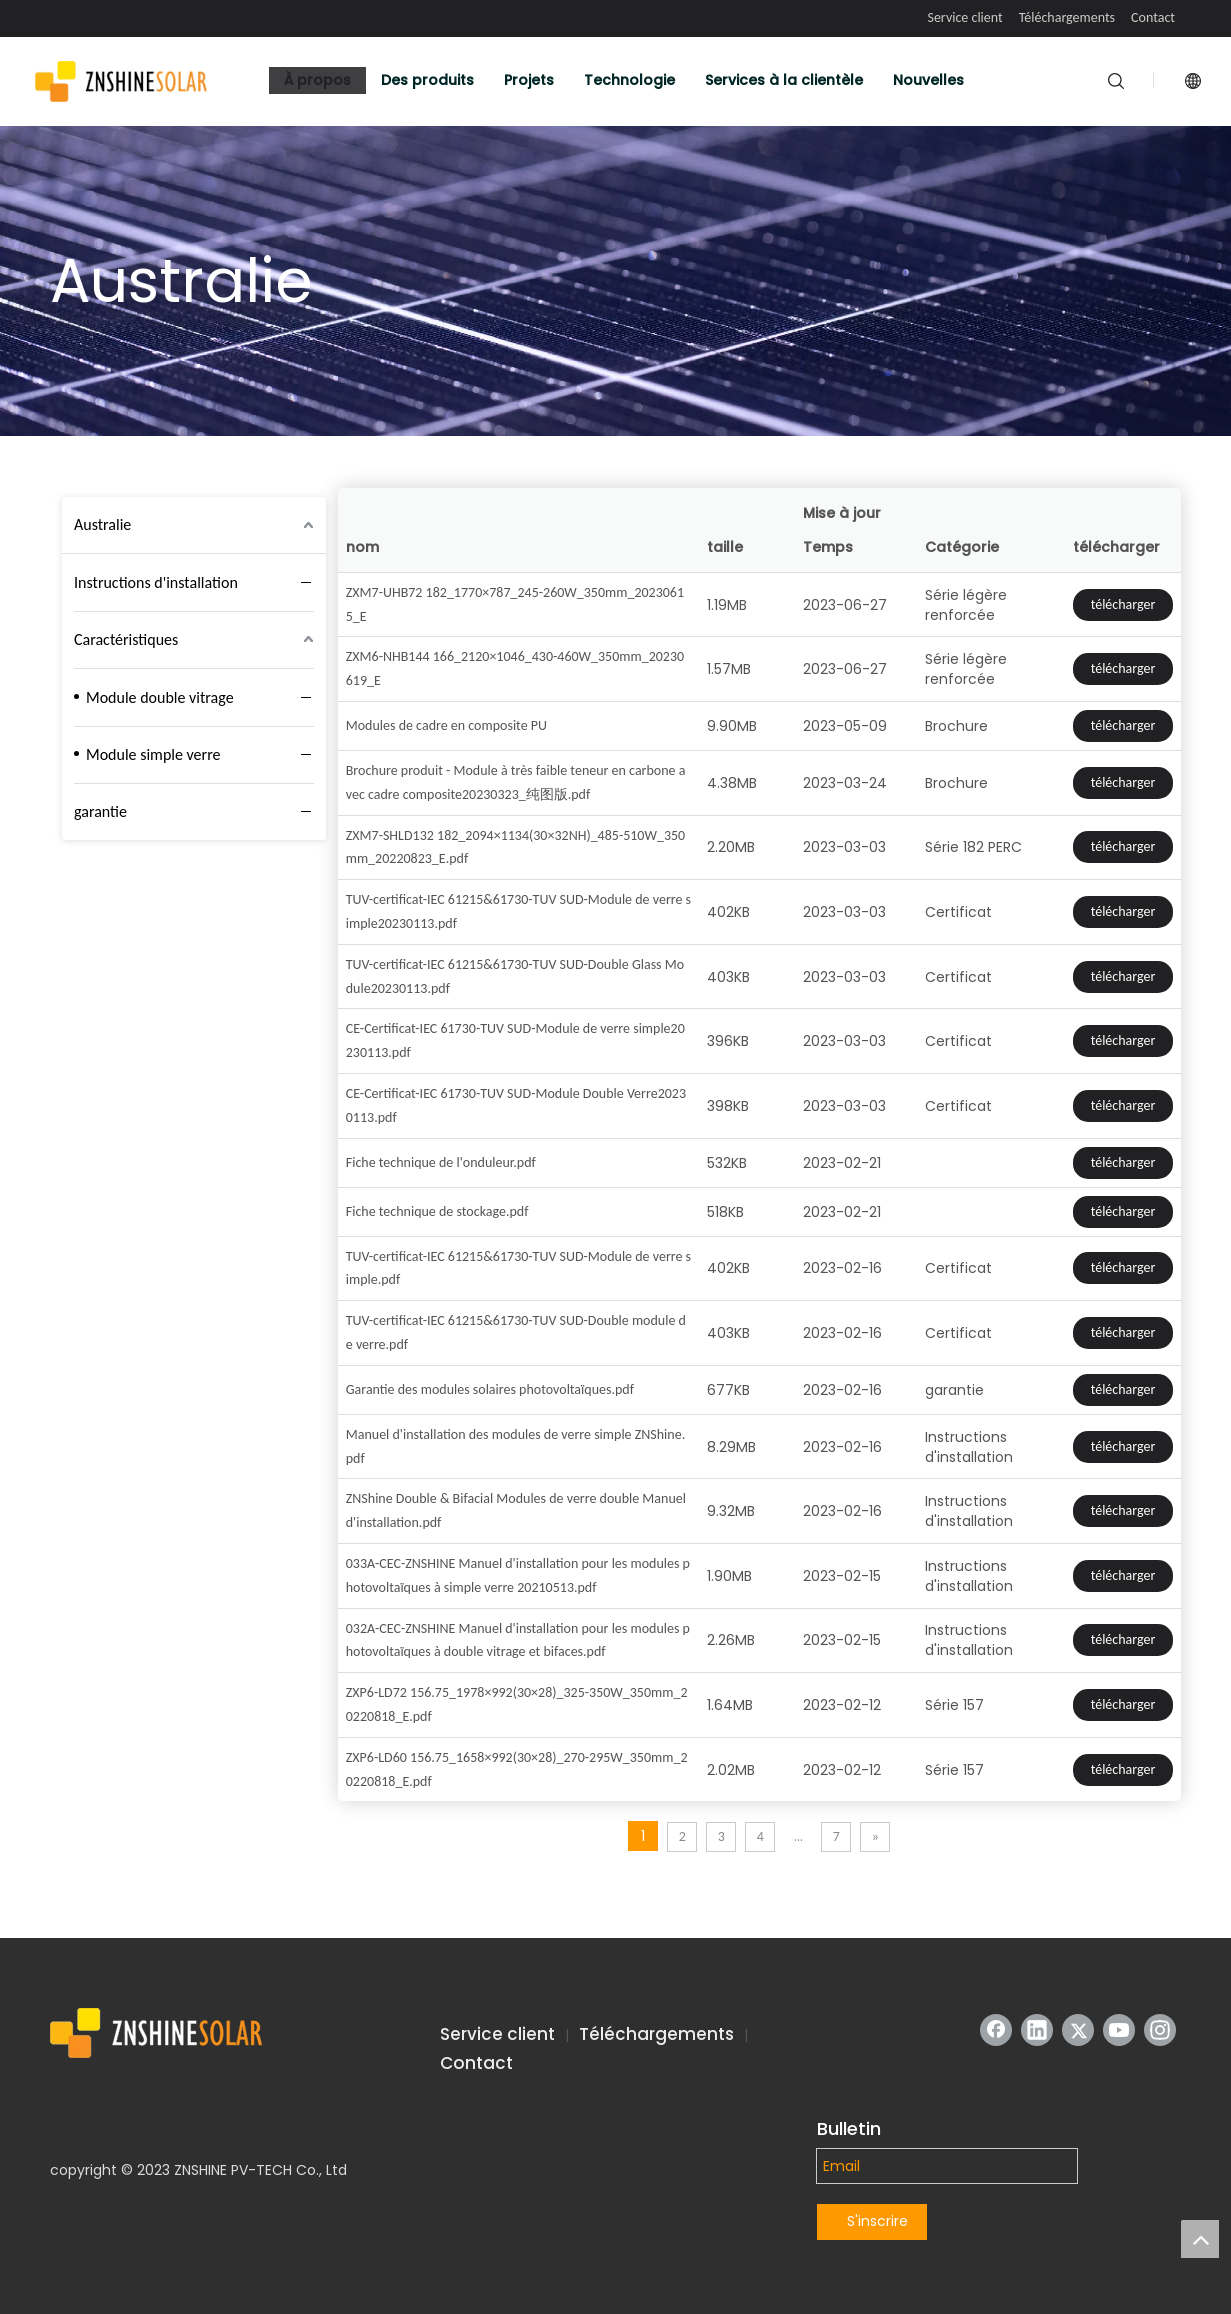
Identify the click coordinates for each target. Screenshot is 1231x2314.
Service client (964, 17)
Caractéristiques (126, 639)
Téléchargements (1067, 17)
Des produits (427, 80)
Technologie (629, 80)
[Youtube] (1119, 2030)
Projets (529, 80)
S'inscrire (877, 2221)
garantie (100, 811)
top (1200, 2239)
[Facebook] (996, 2030)
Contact (1153, 17)
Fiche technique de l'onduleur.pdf (441, 1162)
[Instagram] (1160, 2030)
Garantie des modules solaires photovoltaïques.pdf (490, 1389)
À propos (317, 80)
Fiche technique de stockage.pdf (437, 1211)
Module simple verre (153, 754)
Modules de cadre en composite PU (446, 725)
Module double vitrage (160, 697)
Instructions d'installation (156, 582)
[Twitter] (1078, 2030)
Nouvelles (928, 80)
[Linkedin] (1037, 2030)
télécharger (1123, 604)
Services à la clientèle (784, 80)
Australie (102, 524)
